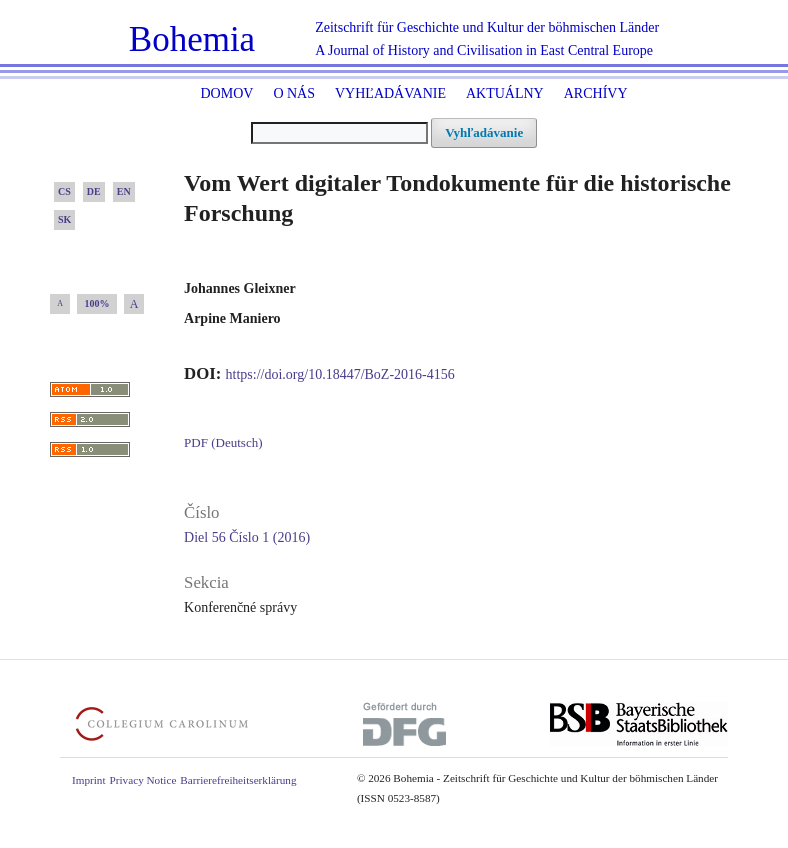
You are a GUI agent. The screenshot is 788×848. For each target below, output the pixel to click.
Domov (226, 93)
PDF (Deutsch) (223, 442)
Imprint (89, 780)
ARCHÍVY (596, 93)
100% (97, 303)
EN (124, 191)
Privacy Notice (143, 780)
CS (64, 191)
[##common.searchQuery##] (339, 133)
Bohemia (192, 39)
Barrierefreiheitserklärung (238, 780)
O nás (294, 93)
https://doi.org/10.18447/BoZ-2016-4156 (340, 374)
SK (64, 219)
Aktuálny (505, 93)
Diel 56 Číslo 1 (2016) (247, 537)
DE (94, 191)
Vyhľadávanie (390, 93)
